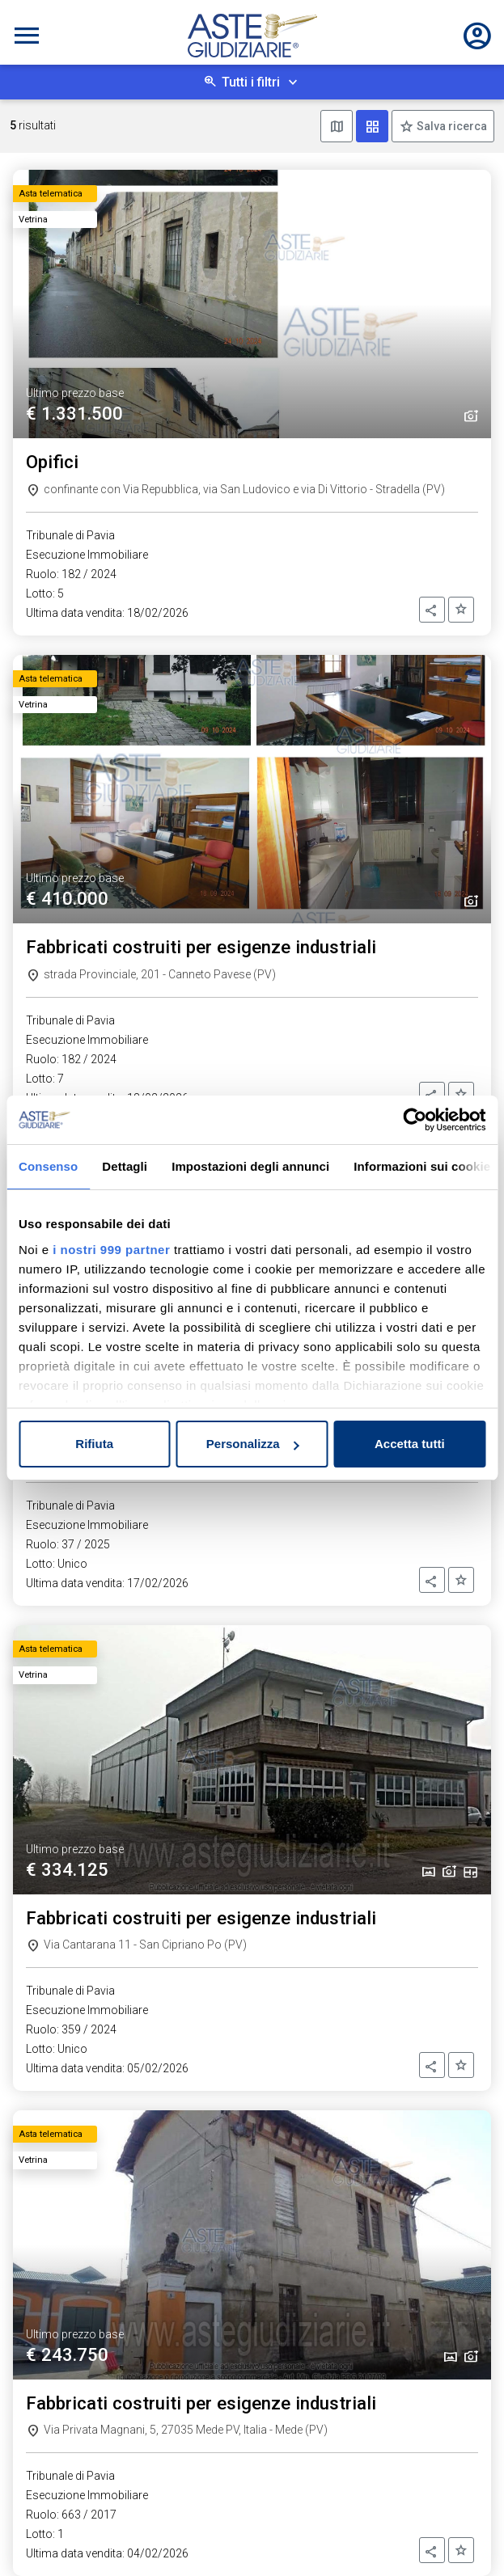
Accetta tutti (410, 1444)
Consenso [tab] (48, 1166)
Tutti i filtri (251, 82)
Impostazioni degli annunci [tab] (250, 1166)
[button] (432, 610)
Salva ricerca (450, 126)
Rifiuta (94, 1444)
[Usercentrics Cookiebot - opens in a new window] (414, 1120)
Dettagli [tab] (124, 1166)
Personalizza (252, 1444)
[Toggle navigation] (27, 36)
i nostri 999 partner (111, 1249)
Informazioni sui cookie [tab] (422, 1166)
